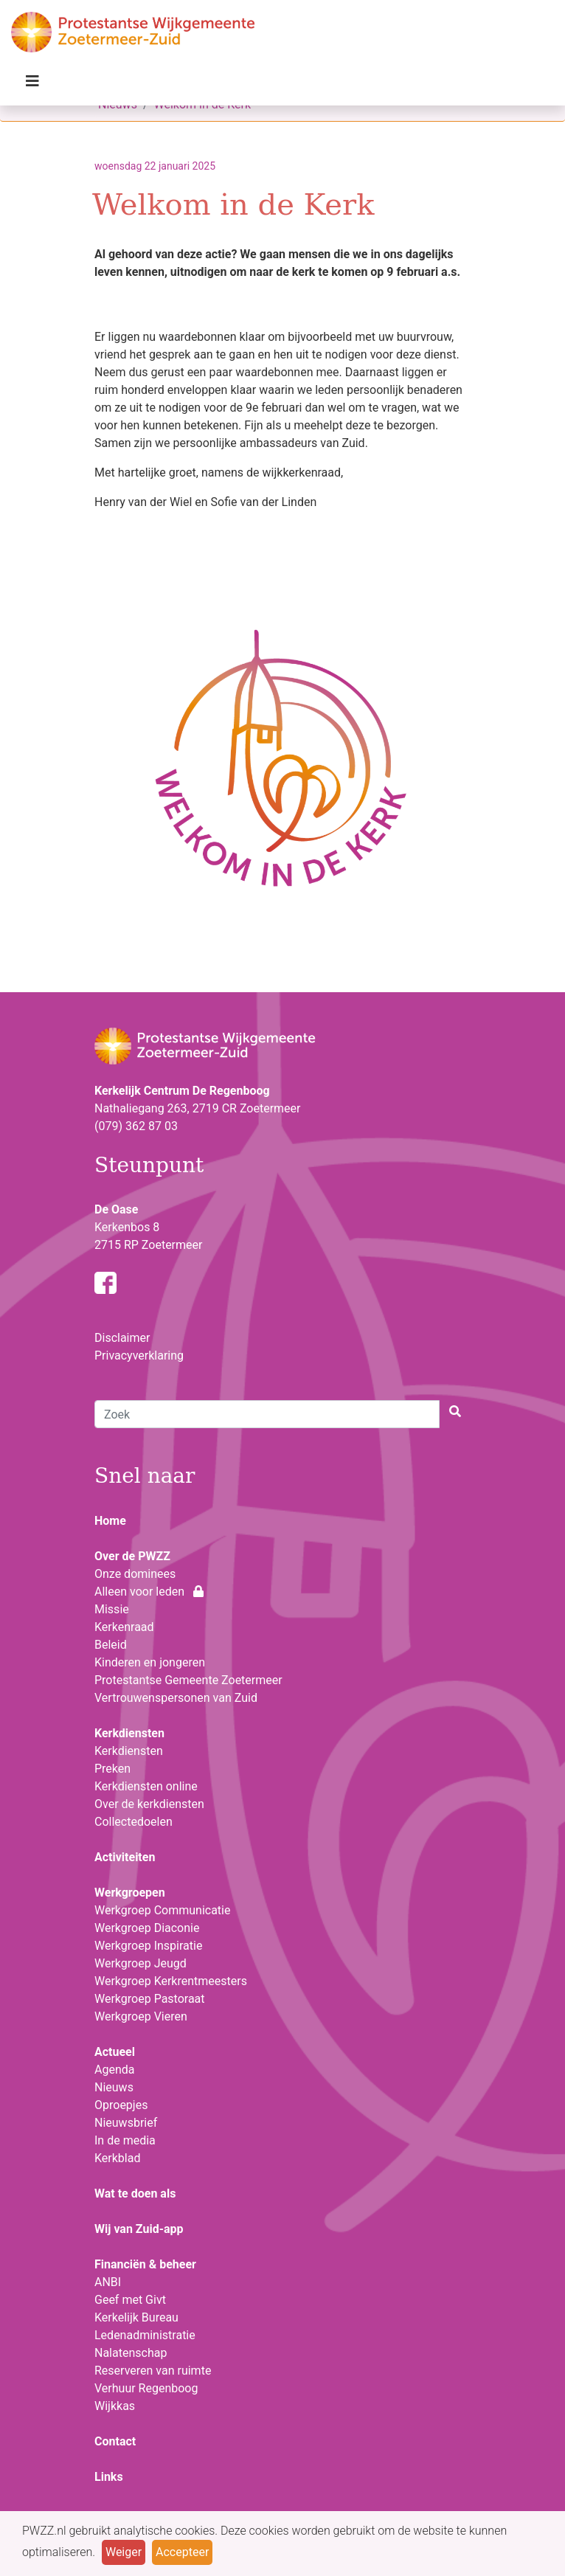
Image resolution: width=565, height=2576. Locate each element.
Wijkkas (114, 2406)
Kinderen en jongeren (149, 1662)
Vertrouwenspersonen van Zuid (175, 1698)
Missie (111, 1609)
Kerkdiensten (128, 1751)
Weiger (123, 2552)
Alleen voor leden (149, 1592)
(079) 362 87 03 (136, 1126)
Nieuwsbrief (125, 2123)
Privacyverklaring (139, 1355)
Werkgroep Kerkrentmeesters (170, 1981)
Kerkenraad (124, 1627)
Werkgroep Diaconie (146, 1928)
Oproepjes (121, 2105)
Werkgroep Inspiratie (148, 1946)
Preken (112, 1769)
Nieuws (114, 2087)
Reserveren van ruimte (152, 2371)
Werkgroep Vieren (140, 2016)
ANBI (107, 2282)
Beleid (110, 1645)
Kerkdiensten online (146, 1786)
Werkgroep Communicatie (162, 1910)
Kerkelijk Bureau (136, 2317)
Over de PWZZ (132, 1556)
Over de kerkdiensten (149, 1804)
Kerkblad (117, 2158)
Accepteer (182, 2552)
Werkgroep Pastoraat (149, 1999)
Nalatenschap (130, 2353)
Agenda (114, 2070)
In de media (125, 2140)
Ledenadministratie (144, 2335)
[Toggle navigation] (32, 85)
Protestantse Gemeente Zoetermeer (188, 1680)
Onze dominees (135, 1574)
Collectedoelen (133, 1822)
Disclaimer (122, 1338)
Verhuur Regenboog (146, 2388)
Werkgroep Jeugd (140, 1963)
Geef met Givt (130, 2300)
